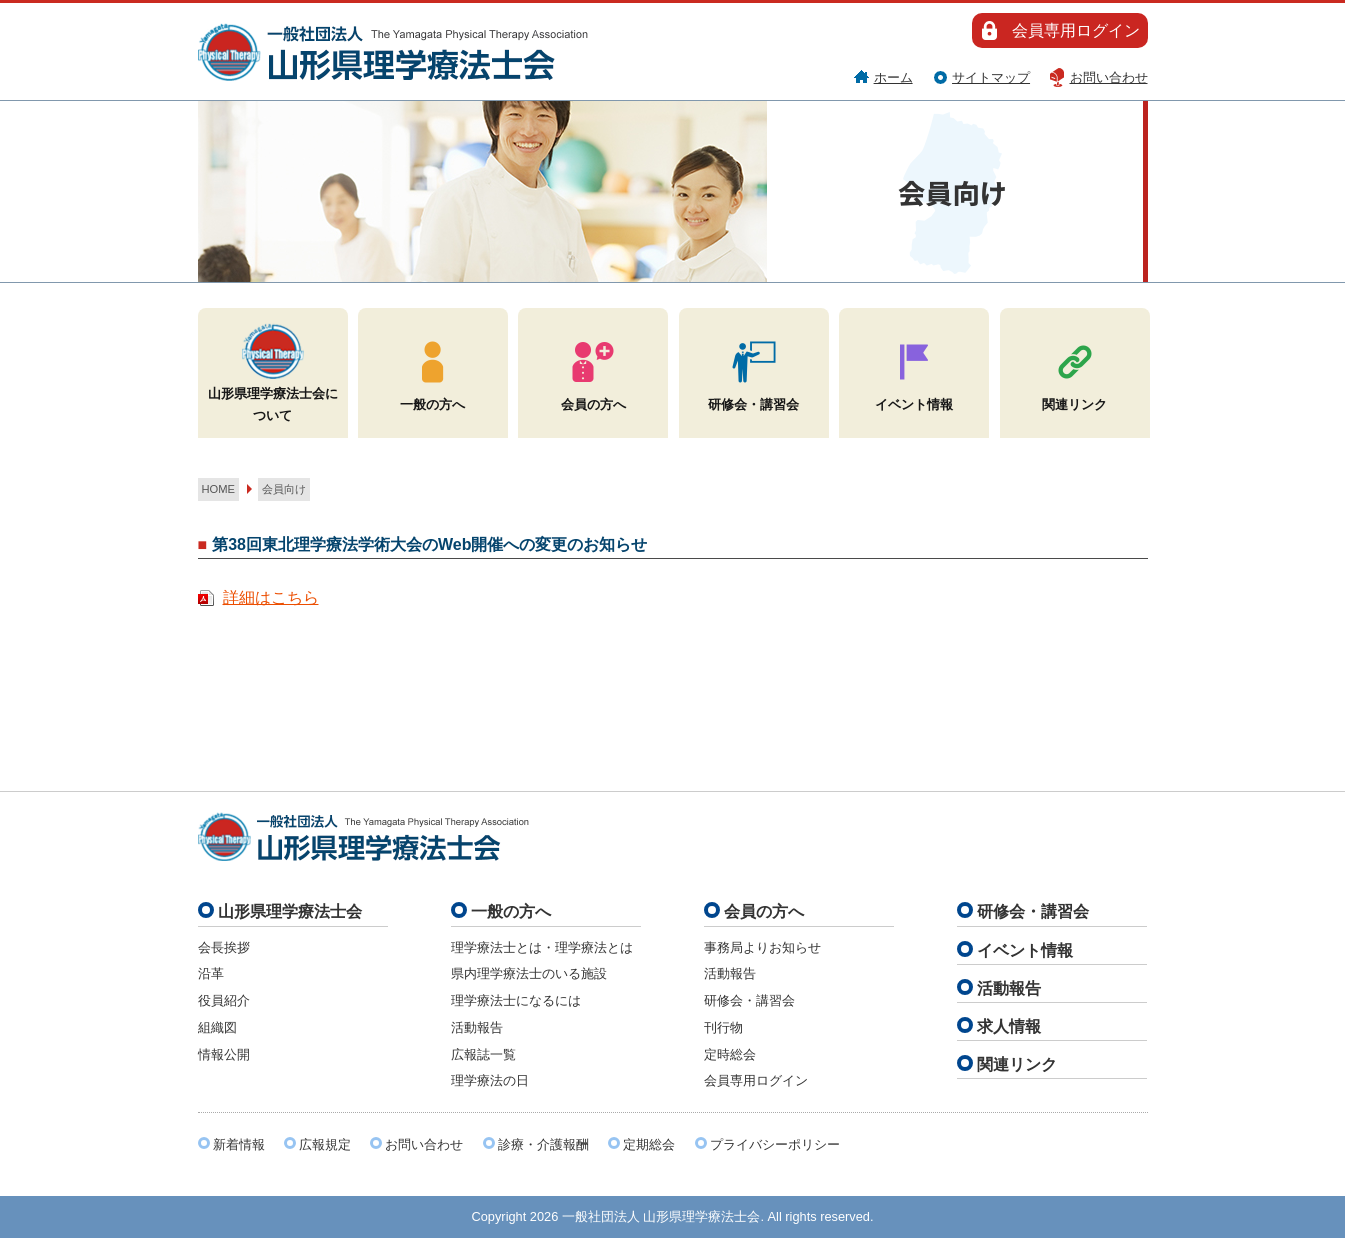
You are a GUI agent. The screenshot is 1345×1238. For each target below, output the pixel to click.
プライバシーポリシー (775, 1144)
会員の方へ (593, 371)
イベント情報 (914, 371)
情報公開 (224, 1054)
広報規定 (325, 1144)
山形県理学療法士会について (273, 371)
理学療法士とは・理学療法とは (542, 947)
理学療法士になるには (516, 1000)
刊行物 (723, 1027)
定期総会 (649, 1144)
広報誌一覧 (483, 1054)
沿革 (211, 973)
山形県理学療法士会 (290, 911)
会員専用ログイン (1076, 30)
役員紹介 (224, 1000)
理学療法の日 (490, 1080)
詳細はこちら (271, 597)
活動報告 (477, 1027)
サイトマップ (991, 77)
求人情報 (1009, 1026)
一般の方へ (432, 371)
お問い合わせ (1109, 77)
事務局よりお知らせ (762, 947)
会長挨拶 (224, 947)
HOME (219, 489)
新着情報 (239, 1144)
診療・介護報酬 (543, 1144)
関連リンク (1074, 371)
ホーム (893, 77)
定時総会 (730, 1054)
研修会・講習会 (753, 371)
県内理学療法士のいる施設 (529, 973)
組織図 (217, 1027)
